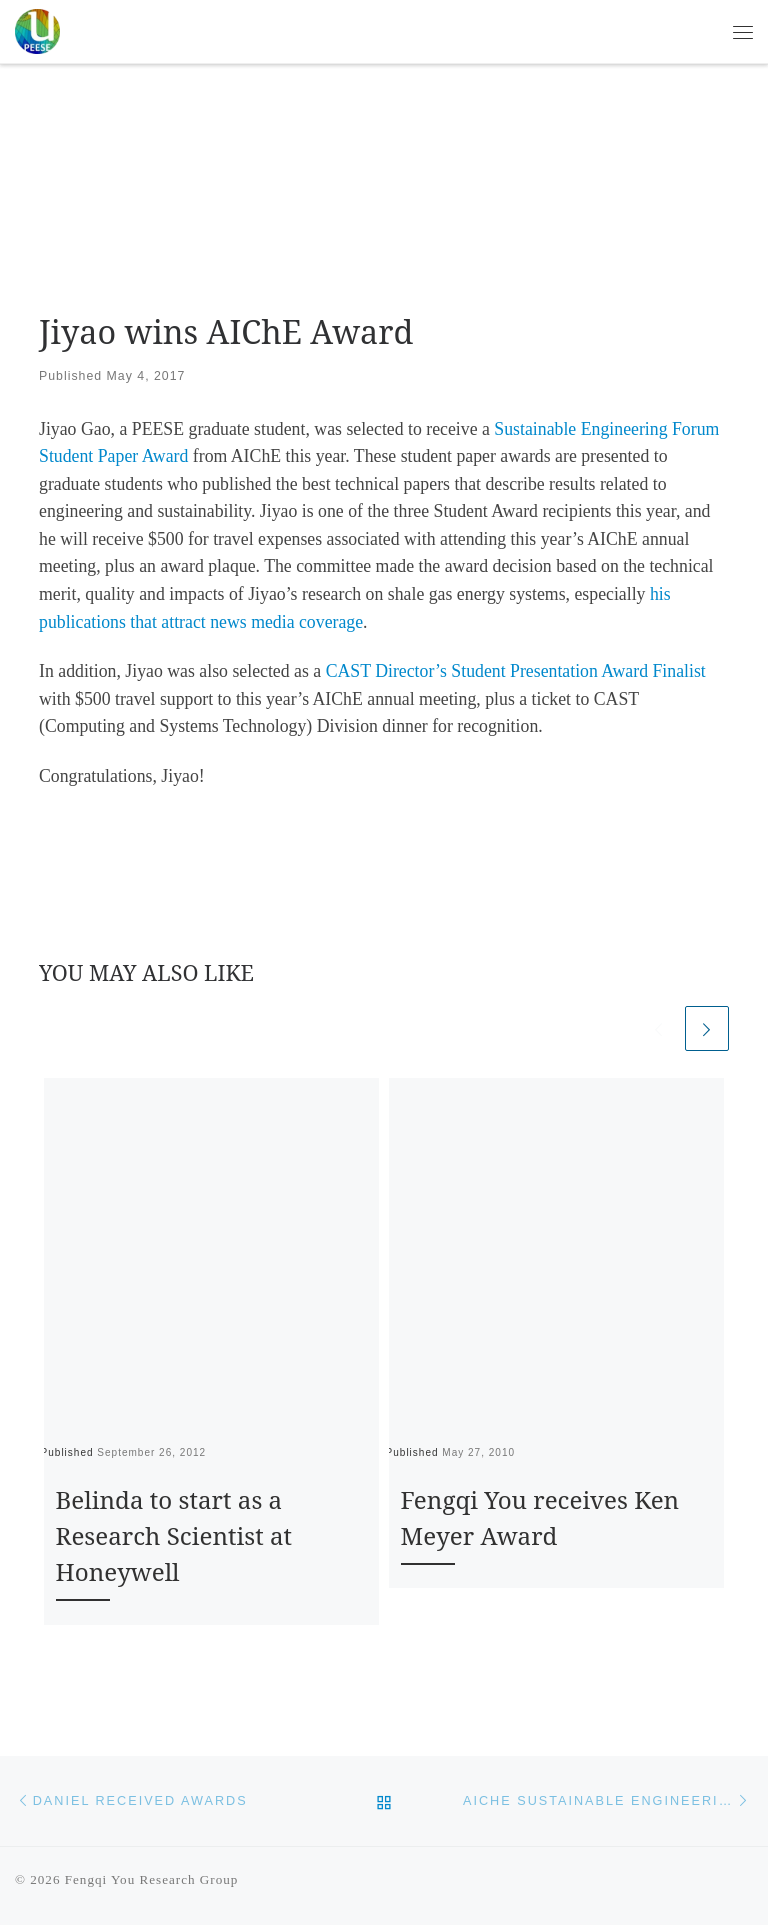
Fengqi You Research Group (152, 1879)
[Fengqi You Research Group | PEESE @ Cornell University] (37, 28)
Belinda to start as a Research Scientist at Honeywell (174, 1536)
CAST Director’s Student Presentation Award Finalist (516, 671)
